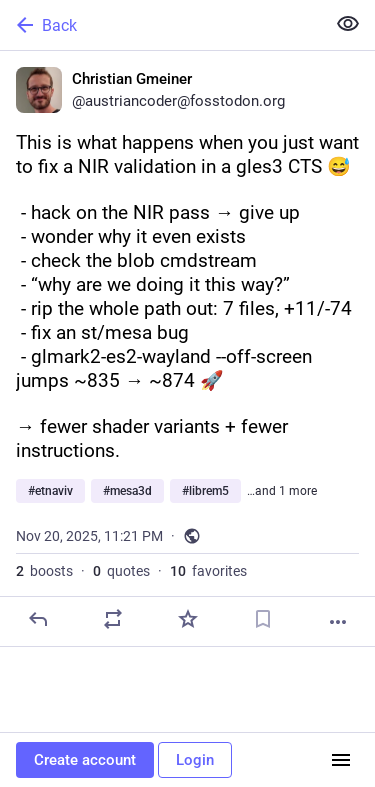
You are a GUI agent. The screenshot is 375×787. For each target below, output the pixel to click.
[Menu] (341, 760)
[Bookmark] (263, 619)
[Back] (160, 25)
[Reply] (38, 619)
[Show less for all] (348, 24)
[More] (338, 622)
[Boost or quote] (113, 619)
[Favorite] (188, 619)
